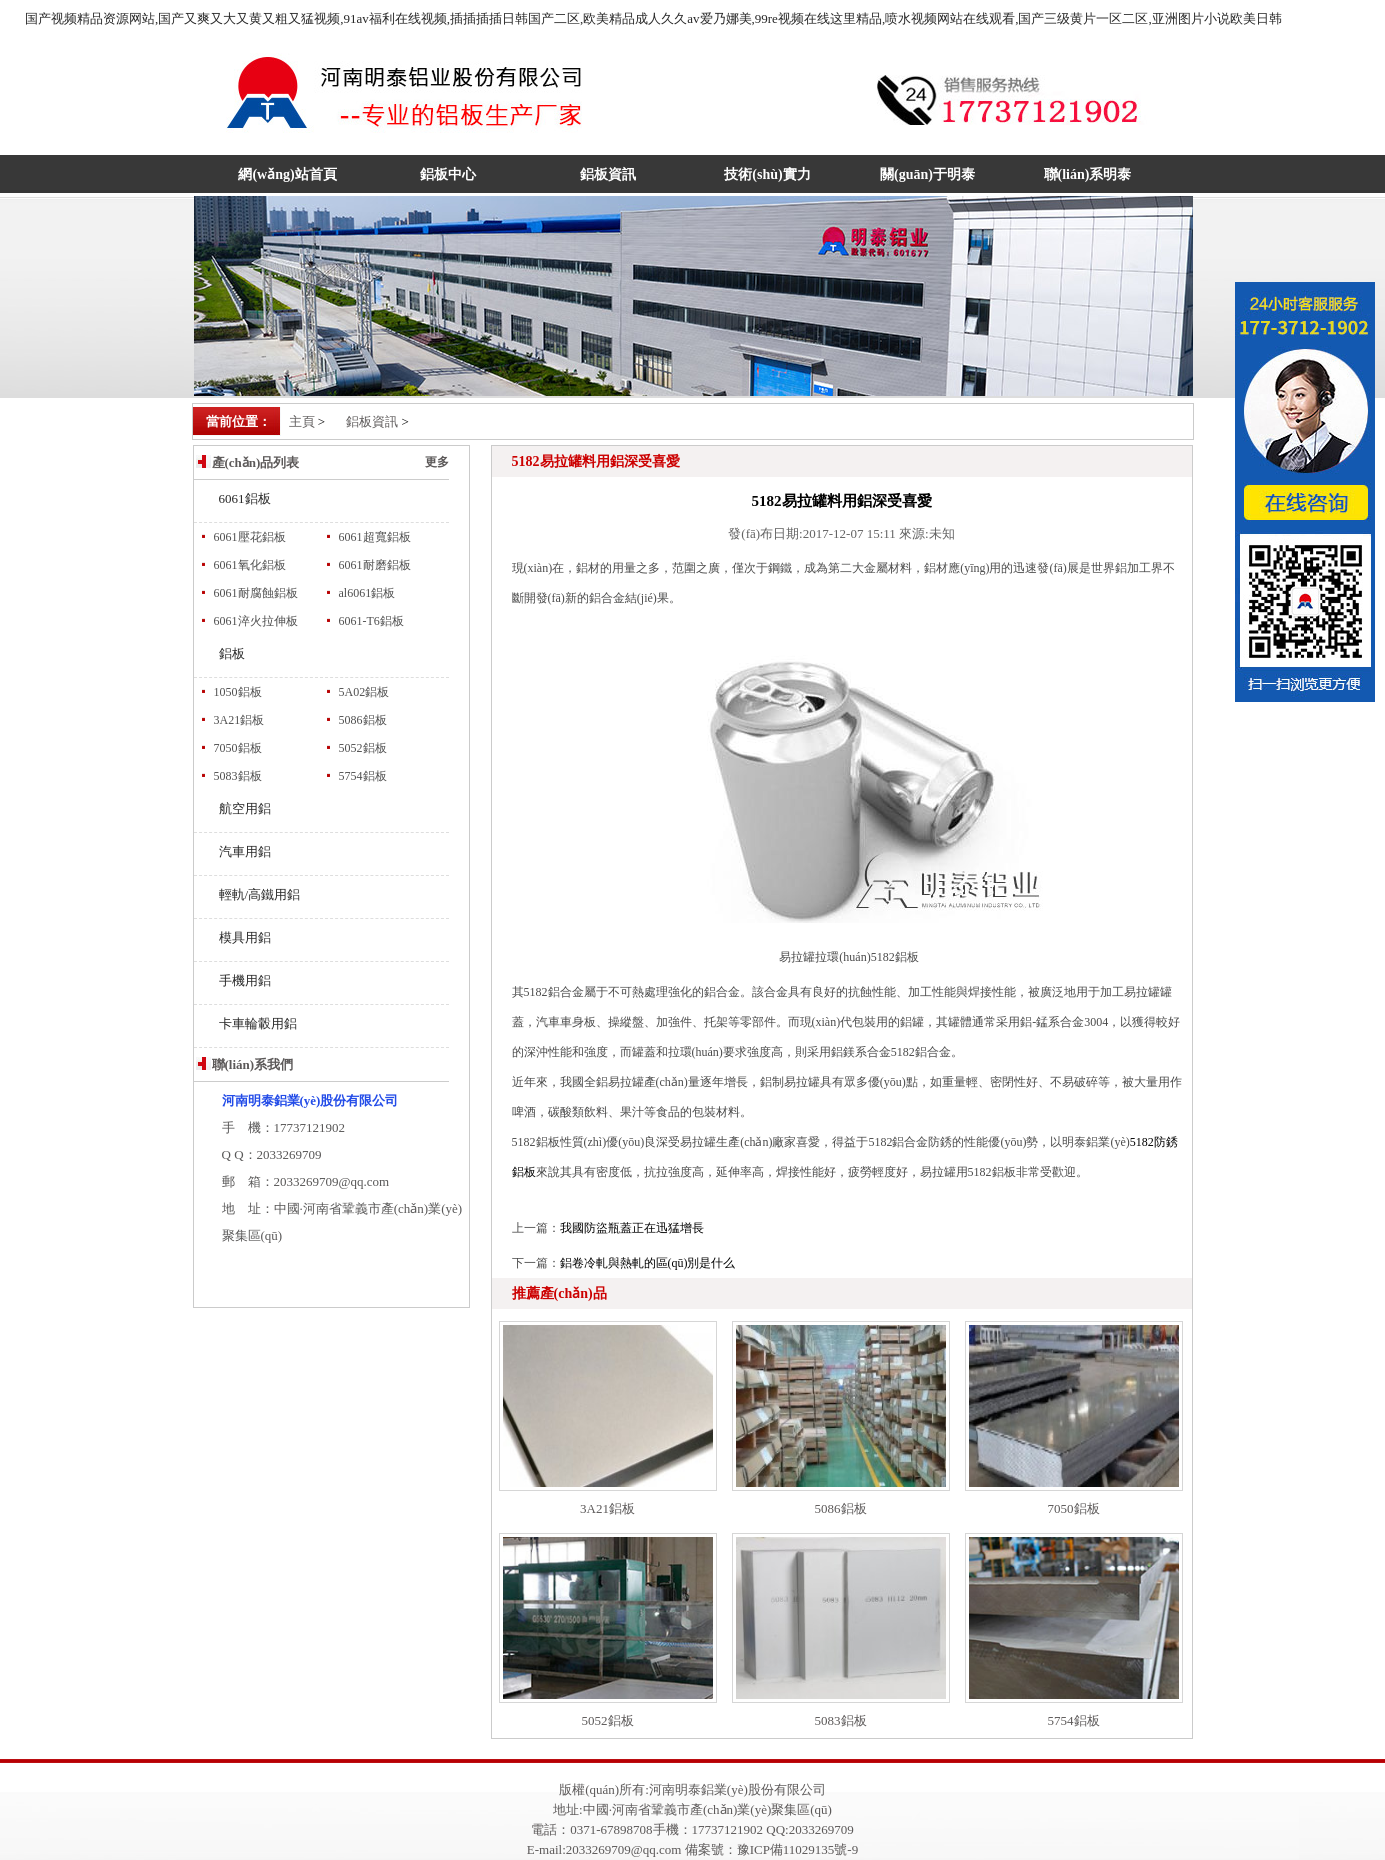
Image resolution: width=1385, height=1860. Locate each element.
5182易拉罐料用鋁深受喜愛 (842, 501)
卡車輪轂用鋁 (258, 1023)
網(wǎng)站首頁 (287, 174)
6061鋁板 (245, 498)
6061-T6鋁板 (371, 621)
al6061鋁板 (367, 593)
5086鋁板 (363, 720)
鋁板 (232, 653)
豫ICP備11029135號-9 (798, 1849)
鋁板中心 (448, 174)
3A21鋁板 (239, 720)
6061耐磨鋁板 (375, 565)
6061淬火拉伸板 (256, 621)
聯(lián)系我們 (253, 1064)
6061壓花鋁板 (250, 537)
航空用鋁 (245, 808)
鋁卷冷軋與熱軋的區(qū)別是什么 (648, 1263)
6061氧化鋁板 (250, 565)
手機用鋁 (245, 980)
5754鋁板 (363, 776)
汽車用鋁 (245, 851)
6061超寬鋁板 (375, 537)
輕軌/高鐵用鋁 (260, 894)
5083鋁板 (238, 776)
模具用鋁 (245, 937)
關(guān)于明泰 (927, 174)
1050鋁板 (238, 692)
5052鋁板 (363, 748)
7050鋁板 (238, 748)
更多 (437, 462)
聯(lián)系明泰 (1088, 174)
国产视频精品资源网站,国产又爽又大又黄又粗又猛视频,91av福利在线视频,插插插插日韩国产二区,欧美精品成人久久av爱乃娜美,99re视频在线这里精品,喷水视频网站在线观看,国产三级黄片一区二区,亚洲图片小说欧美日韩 (653, 18)
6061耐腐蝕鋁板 (256, 593)
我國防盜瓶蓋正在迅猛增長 (632, 1228)
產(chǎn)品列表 (256, 462)
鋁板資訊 (608, 174)
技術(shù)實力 (767, 174)
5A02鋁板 (364, 692)
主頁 (302, 421)
